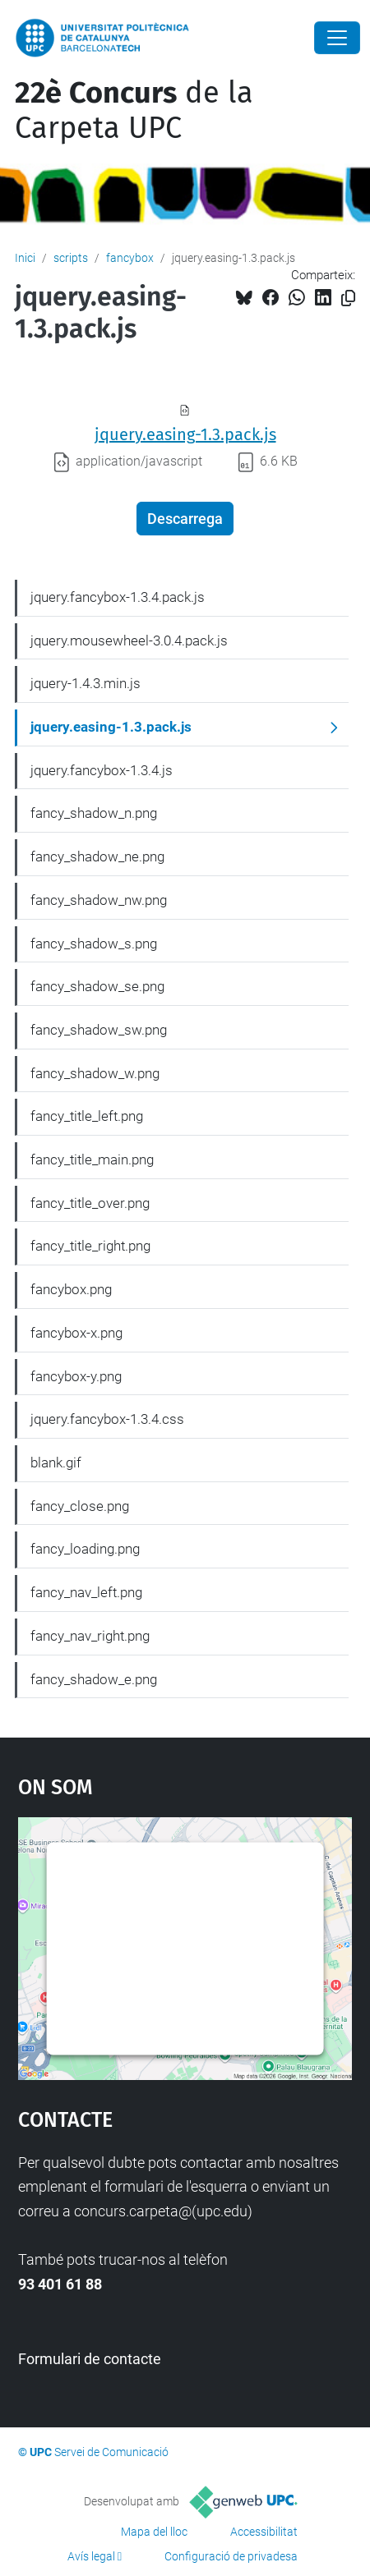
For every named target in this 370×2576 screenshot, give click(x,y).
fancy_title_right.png (90, 1245)
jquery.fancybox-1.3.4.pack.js (117, 597)
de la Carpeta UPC (134, 110)
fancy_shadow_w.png (95, 1073)
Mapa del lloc (154, 2531)
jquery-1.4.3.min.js (85, 683)
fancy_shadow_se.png (97, 986)
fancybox (130, 257)
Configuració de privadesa (231, 2556)
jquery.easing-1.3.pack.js (185, 434)
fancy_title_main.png (92, 1159)
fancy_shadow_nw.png (98, 900)
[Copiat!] (348, 298)
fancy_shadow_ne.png (97, 856)
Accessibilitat (264, 2531)
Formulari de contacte (89, 2358)
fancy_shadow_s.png (93, 943)
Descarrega (185, 518)
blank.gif (55, 1462)
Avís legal (91, 2556)
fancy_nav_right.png (90, 1636)
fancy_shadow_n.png (93, 813)
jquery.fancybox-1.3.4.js (101, 770)
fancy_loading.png (85, 1549)
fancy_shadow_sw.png (98, 1030)
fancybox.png (71, 1289)
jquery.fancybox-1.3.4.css (107, 1419)
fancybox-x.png (76, 1333)
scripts (70, 257)
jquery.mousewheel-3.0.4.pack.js (129, 640)
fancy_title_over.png (90, 1203)
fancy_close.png (79, 1506)
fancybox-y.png (76, 1376)
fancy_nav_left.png (86, 1592)
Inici (25, 257)
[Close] (337, 37)
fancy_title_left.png (86, 1116)
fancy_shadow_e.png (93, 1679)
